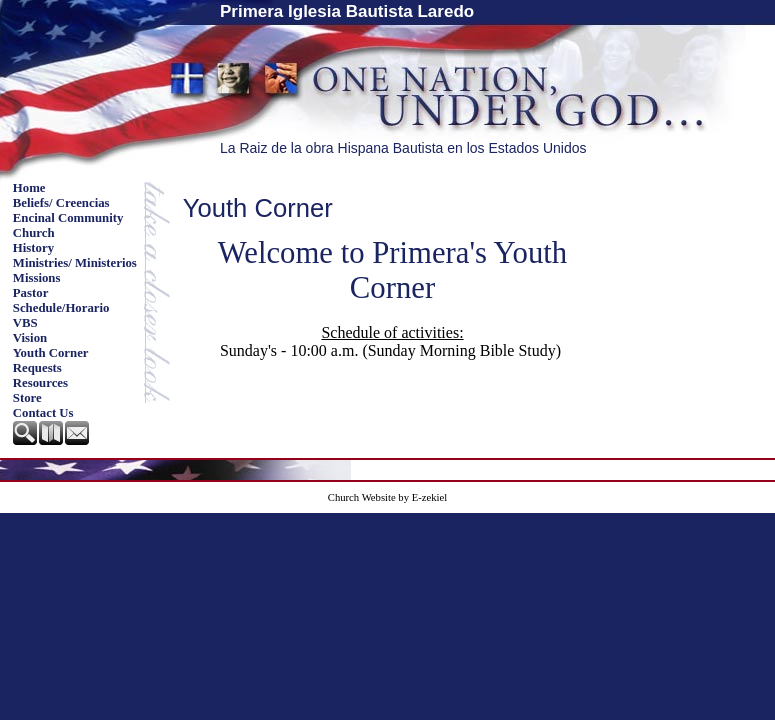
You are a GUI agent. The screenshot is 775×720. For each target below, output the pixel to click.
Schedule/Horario (61, 308)
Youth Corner (51, 353)
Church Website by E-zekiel (387, 497)
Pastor (31, 293)
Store (27, 398)
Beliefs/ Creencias (61, 203)
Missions (37, 278)
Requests (37, 368)
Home (29, 188)
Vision (30, 338)
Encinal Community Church (68, 225)
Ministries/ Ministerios (75, 263)
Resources (40, 383)
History (33, 248)
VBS (25, 323)
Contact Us (43, 413)
